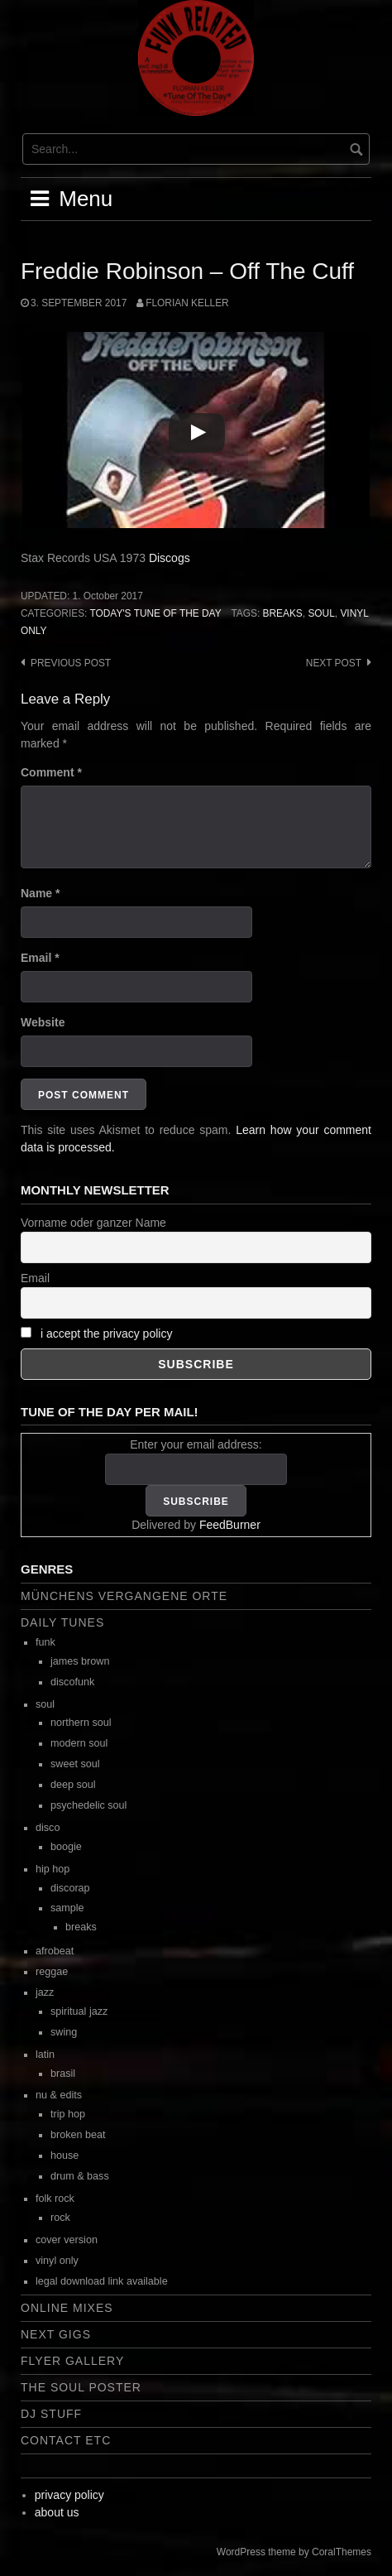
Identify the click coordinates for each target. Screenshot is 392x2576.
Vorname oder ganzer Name (93, 1222)
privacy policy (69, 2495)
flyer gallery (72, 2360)
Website (43, 1022)
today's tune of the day (155, 613)
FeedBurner (230, 1524)
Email (40, 957)
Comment (51, 772)
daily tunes (62, 1622)
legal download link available (102, 2281)
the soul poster (81, 2387)
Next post (333, 663)
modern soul (79, 1743)
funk (45, 1642)
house (64, 2155)
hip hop (52, 1869)
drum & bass (79, 2176)
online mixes (67, 2307)
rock (60, 2217)
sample (67, 1908)
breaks (283, 613)
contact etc (66, 2440)
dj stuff (51, 2413)
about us (57, 2512)
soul (321, 613)
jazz (45, 1992)
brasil (62, 2073)
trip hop (67, 2114)
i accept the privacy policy (107, 1333)
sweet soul (75, 1764)
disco (48, 1827)
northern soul (81, 1722)
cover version (67, 2240)
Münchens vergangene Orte (124, 1596)
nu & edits (59, 2095)
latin (45, 2054)
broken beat (78, 2135)
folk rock (55, 2198)
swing (63, 2032)
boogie (66, 1847)
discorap (70, 1888)
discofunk (72, 1682)
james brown (79, 1661)
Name (40, 893)
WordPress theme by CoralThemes (294, 2552)
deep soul (73, 1784)
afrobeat (55, 1951)
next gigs (56, 2334)
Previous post (71, 663)
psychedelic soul (88, 1805)
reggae (52, 1972)
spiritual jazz (79, 2011)
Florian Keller (187, 303)
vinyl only (57, 2260)
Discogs (169, 558)
